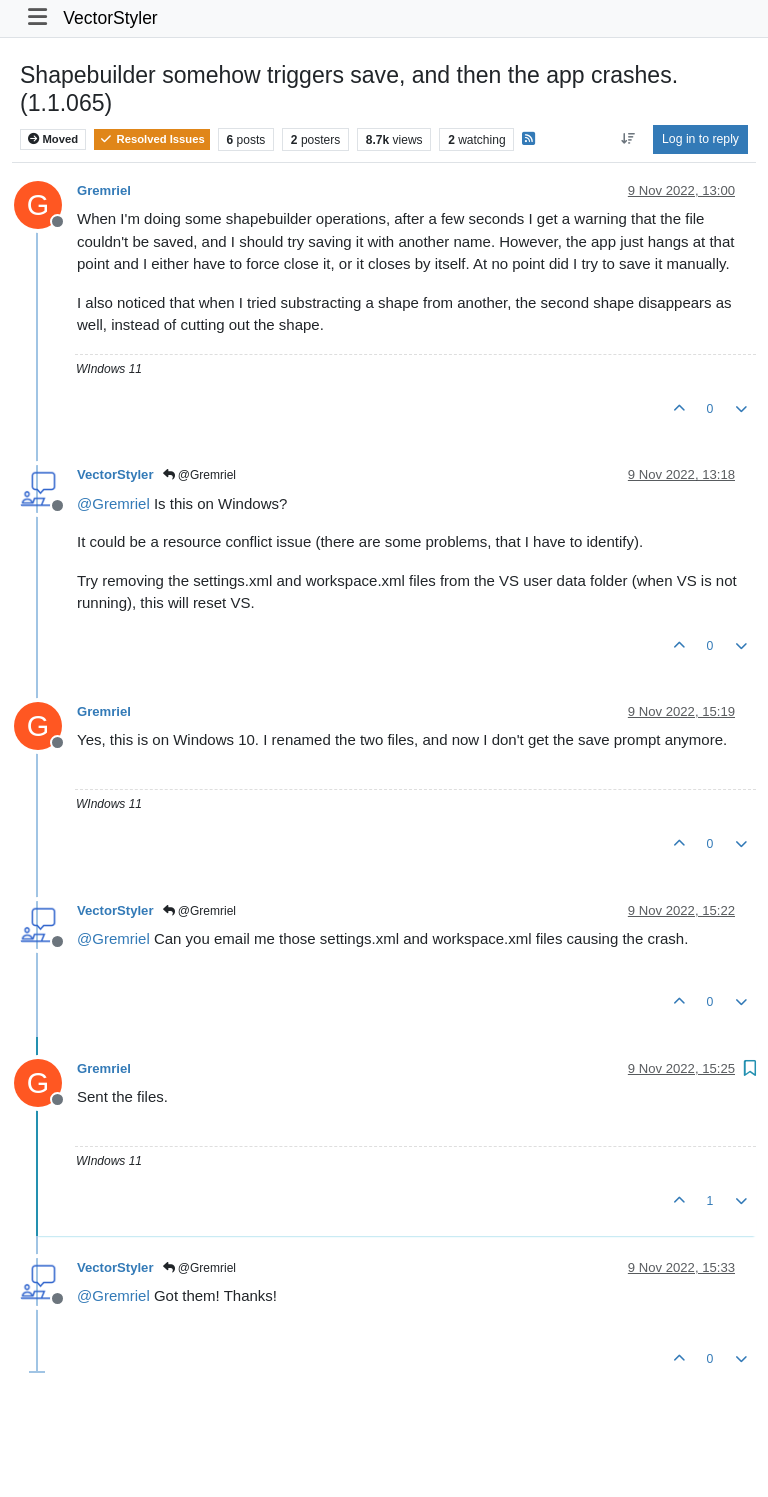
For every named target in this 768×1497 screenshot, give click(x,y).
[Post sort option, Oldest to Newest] (627, 139)
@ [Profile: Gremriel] (113, 503)
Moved (53, 139)
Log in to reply (700, 139)
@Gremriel (200, 475)
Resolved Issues (151, 139)
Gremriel (104, 190)
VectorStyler (110, 18)
